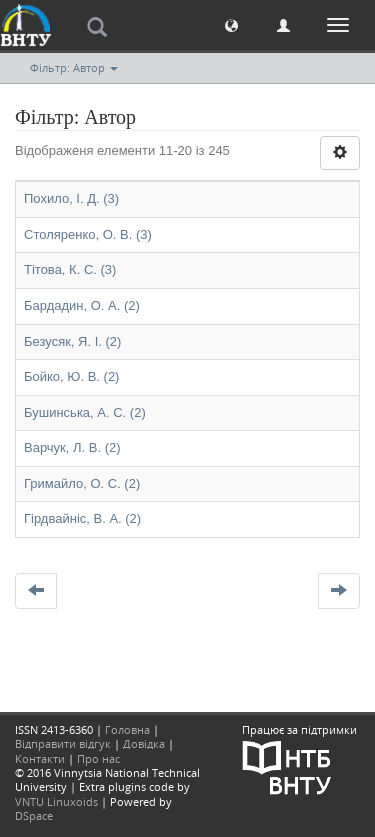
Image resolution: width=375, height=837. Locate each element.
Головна (127, 729)
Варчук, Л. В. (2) (72, 447)
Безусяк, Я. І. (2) (72, 341)
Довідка (144, 743)
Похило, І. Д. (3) (71, 198)
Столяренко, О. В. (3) (88, 234)
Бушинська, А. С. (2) (85, 412)
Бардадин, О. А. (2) (82, 305)
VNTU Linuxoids (56, 801)
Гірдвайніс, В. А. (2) (82, 518)
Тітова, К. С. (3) (70, 269)
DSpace (34, 815)
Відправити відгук (63, 743)
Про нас (98, 758)
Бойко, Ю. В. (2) (71, 376)
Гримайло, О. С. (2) (82, 483)
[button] (231, 24)
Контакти (40, 758)
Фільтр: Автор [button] (74, 67)
